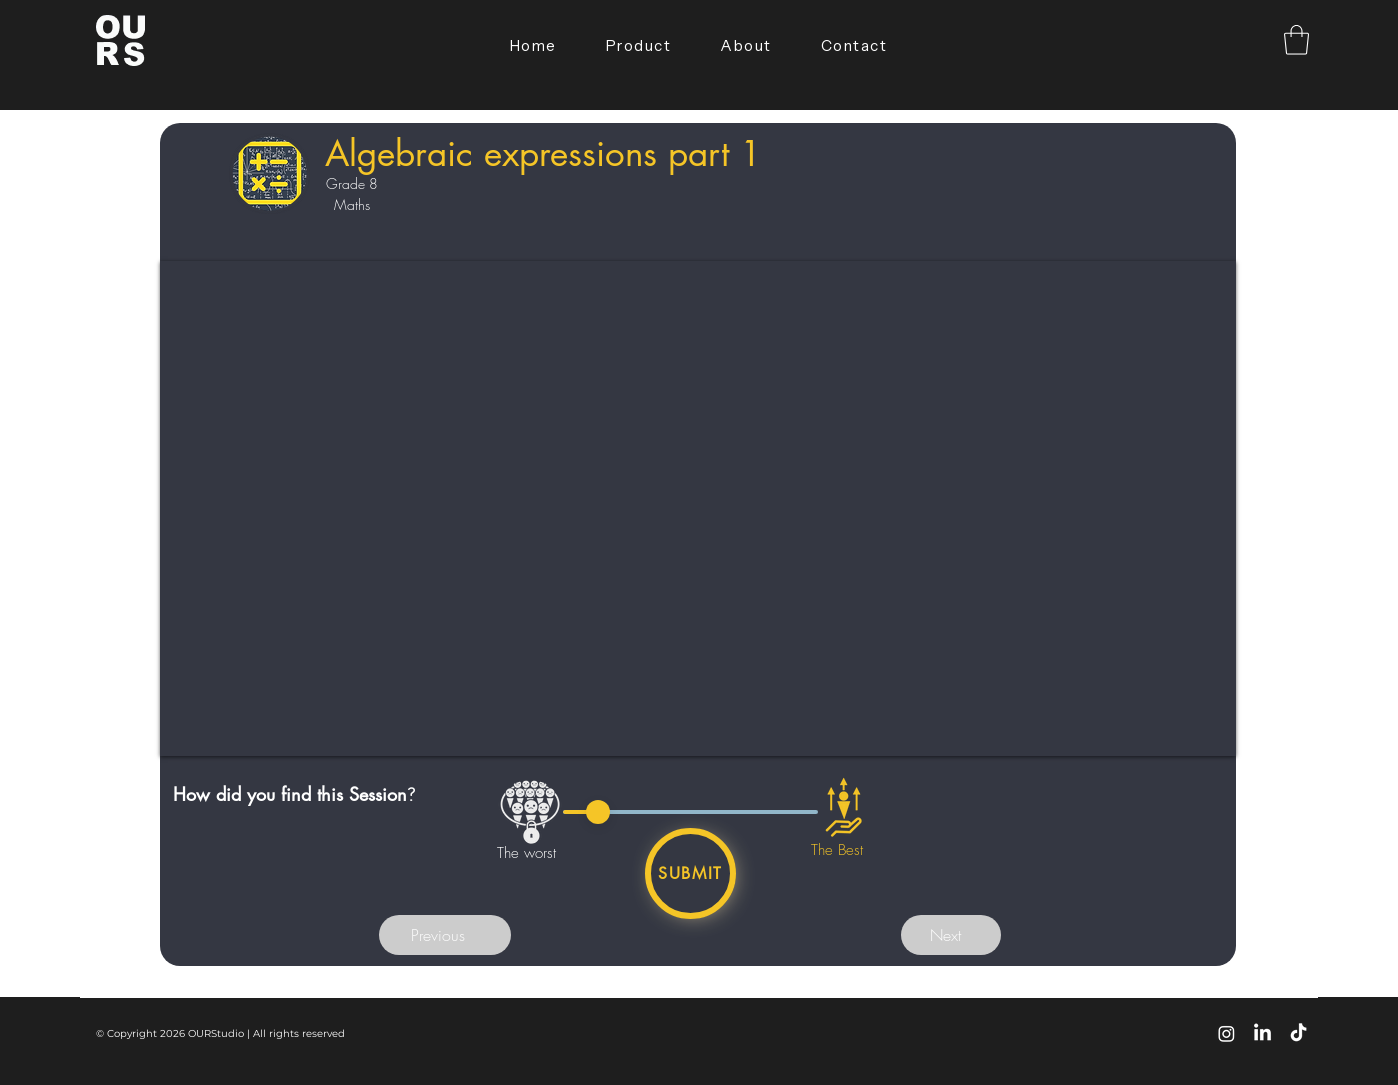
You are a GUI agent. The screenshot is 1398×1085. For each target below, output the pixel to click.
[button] (1296, 40)
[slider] (598, 812)
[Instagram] (1226, 1033)
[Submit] (690, 873)
